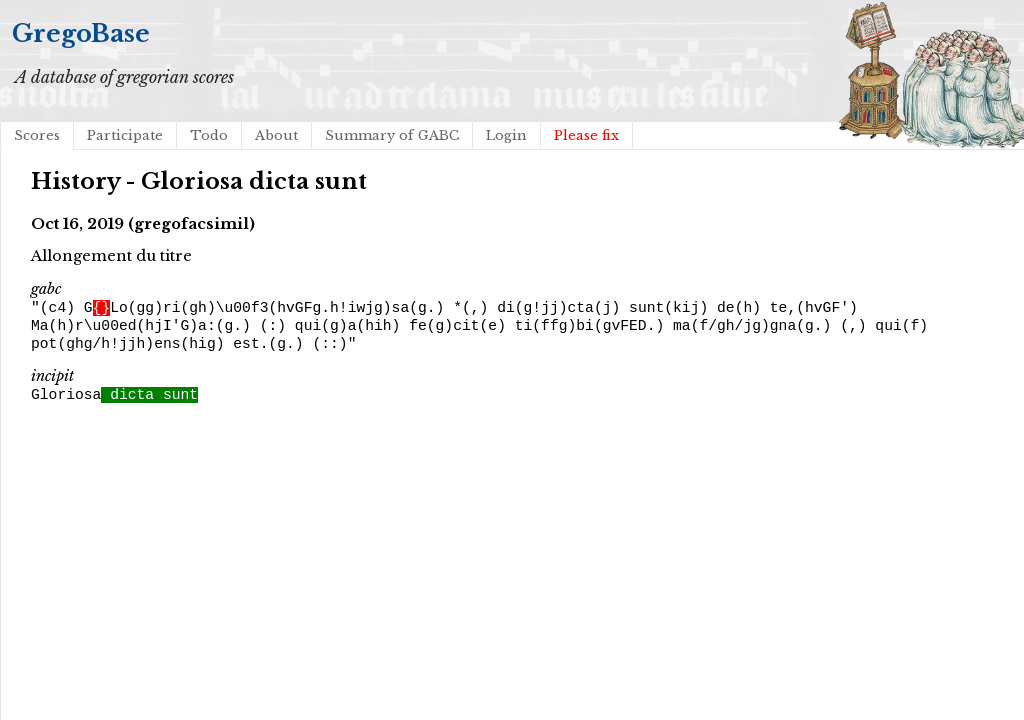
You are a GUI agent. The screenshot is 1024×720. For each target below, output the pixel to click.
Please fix (586, 135)
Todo (209, 135)
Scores (37, 135)
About (276, 135)
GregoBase (81, 33)
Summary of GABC (392, 135)
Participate (125, 135)
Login (506, 135)
